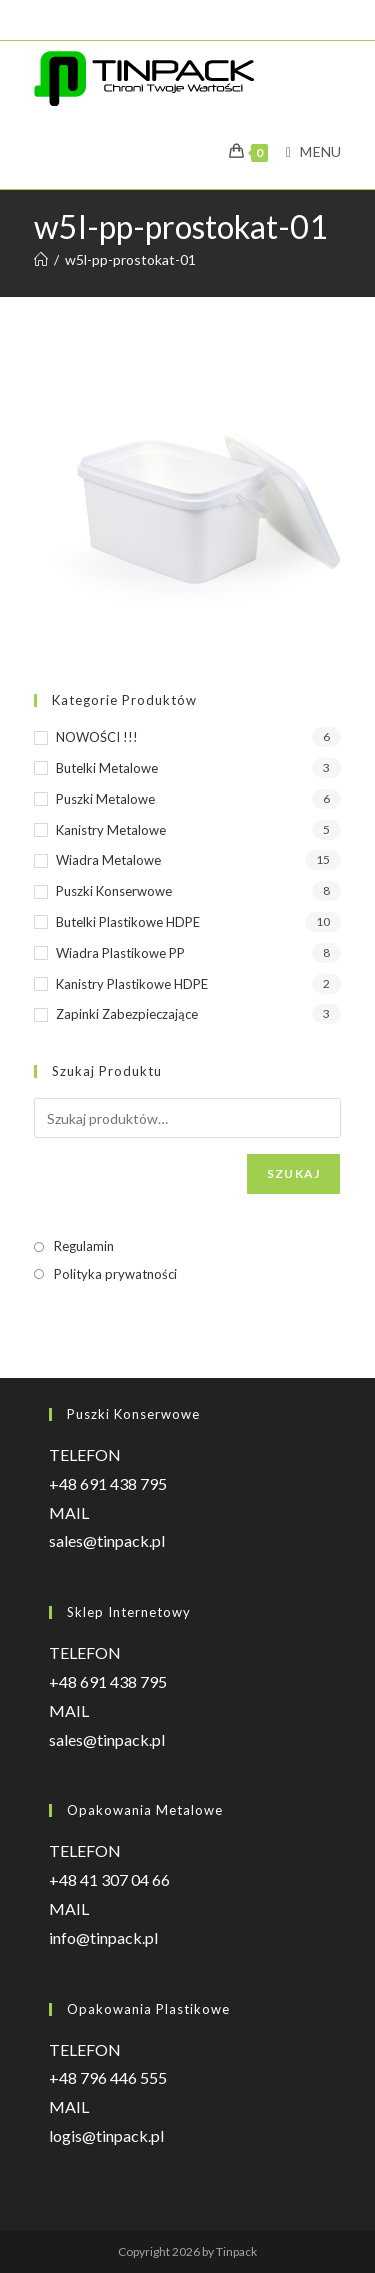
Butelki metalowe (107, 768)
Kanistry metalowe (111, 830)
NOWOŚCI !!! (97, 737)
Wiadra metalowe (108, 860)
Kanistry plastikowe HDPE (132, 984)
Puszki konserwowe (114, 891)
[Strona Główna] (41, 259)
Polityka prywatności (115, 1274)
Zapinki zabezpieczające (127, 1014)
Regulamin (84, 1246)
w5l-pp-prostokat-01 (130, 259)
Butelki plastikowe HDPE (128, 922)
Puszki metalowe (105, 799)
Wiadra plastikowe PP (120, 953)
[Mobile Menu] (306, 151)
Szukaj (293, 1173)
